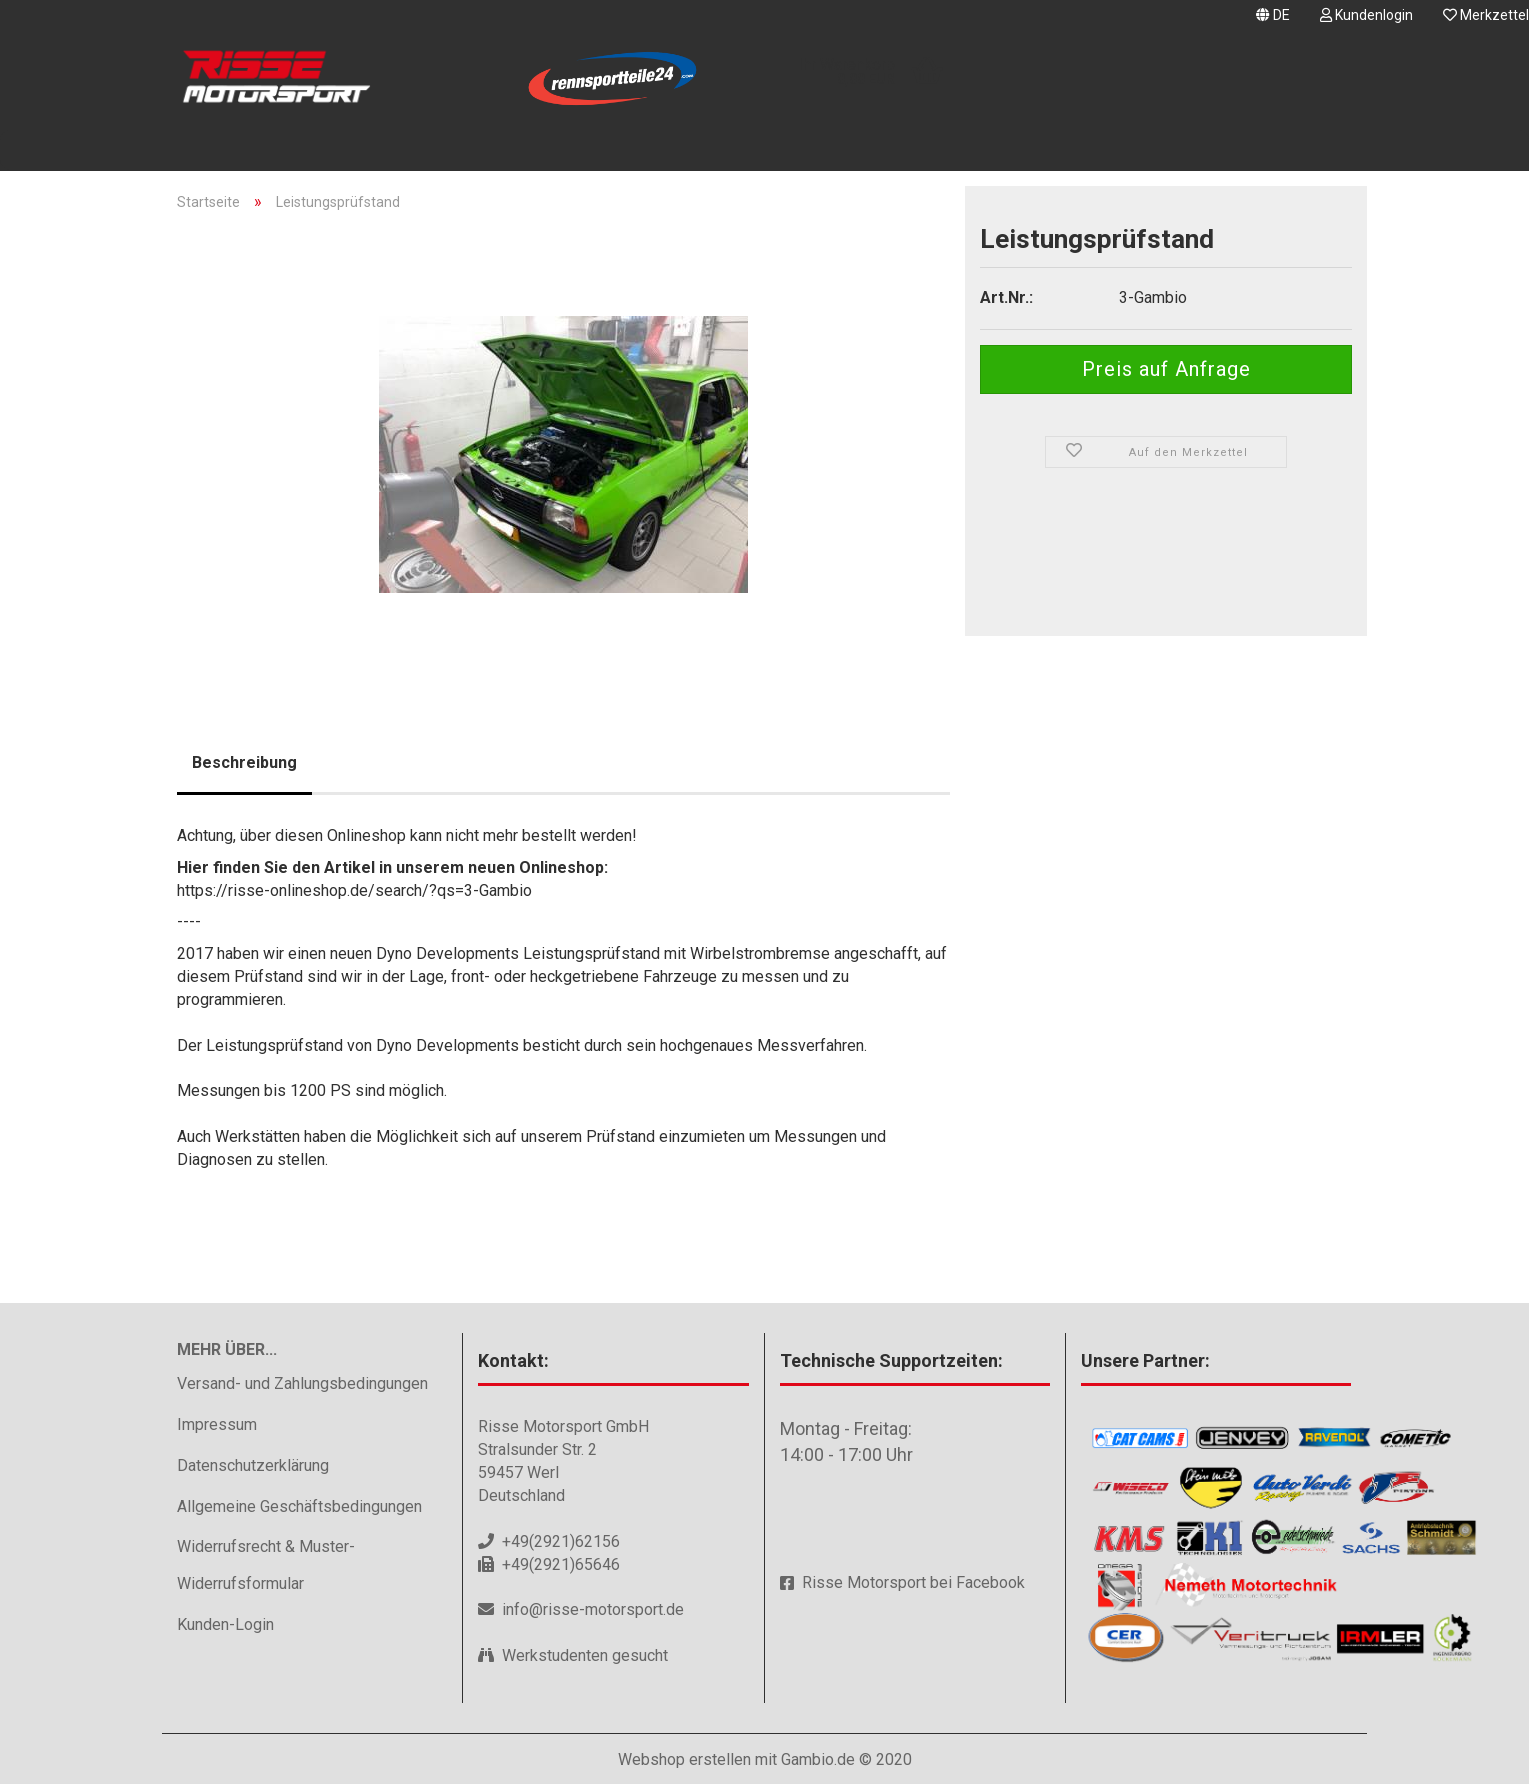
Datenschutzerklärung (253, 1465)
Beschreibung (244, 762)
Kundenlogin (1366, 15)
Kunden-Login (225, 1624)
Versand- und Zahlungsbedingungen (302, 1383)
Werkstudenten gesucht (585, 1655)
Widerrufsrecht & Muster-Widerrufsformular (266, 1565)
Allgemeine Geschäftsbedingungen (299, 1506)
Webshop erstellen (684, 1759)
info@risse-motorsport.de (593, 1609)
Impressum (217, 1424)
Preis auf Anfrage (1166, 369)
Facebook (990, 1582)
